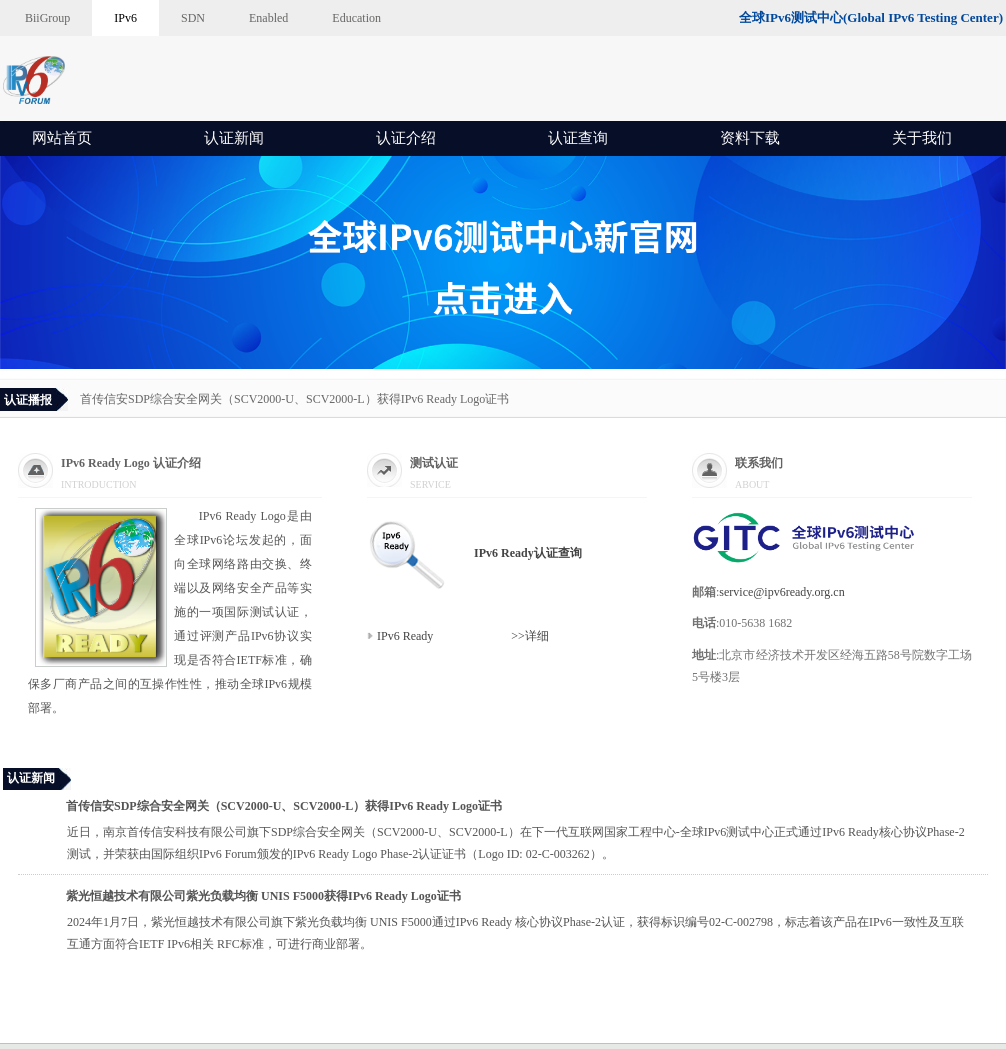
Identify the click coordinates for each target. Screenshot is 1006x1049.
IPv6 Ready (406, 636)
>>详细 (494, 636)
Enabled (268, 18)
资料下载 (750, 138)
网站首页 (62, 138)
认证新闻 (234, 138)
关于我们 (922, 138)
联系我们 (759, 463)
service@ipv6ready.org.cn (781, 592)
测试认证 (434, 463)
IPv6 (125, 18)
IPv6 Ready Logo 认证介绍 (131, 463)
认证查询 (578, 138)
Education (356, 18)
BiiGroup (47, 18)
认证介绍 (406, 138)
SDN (193, 18)
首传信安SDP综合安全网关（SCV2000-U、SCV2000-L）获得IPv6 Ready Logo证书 (294, 399)
